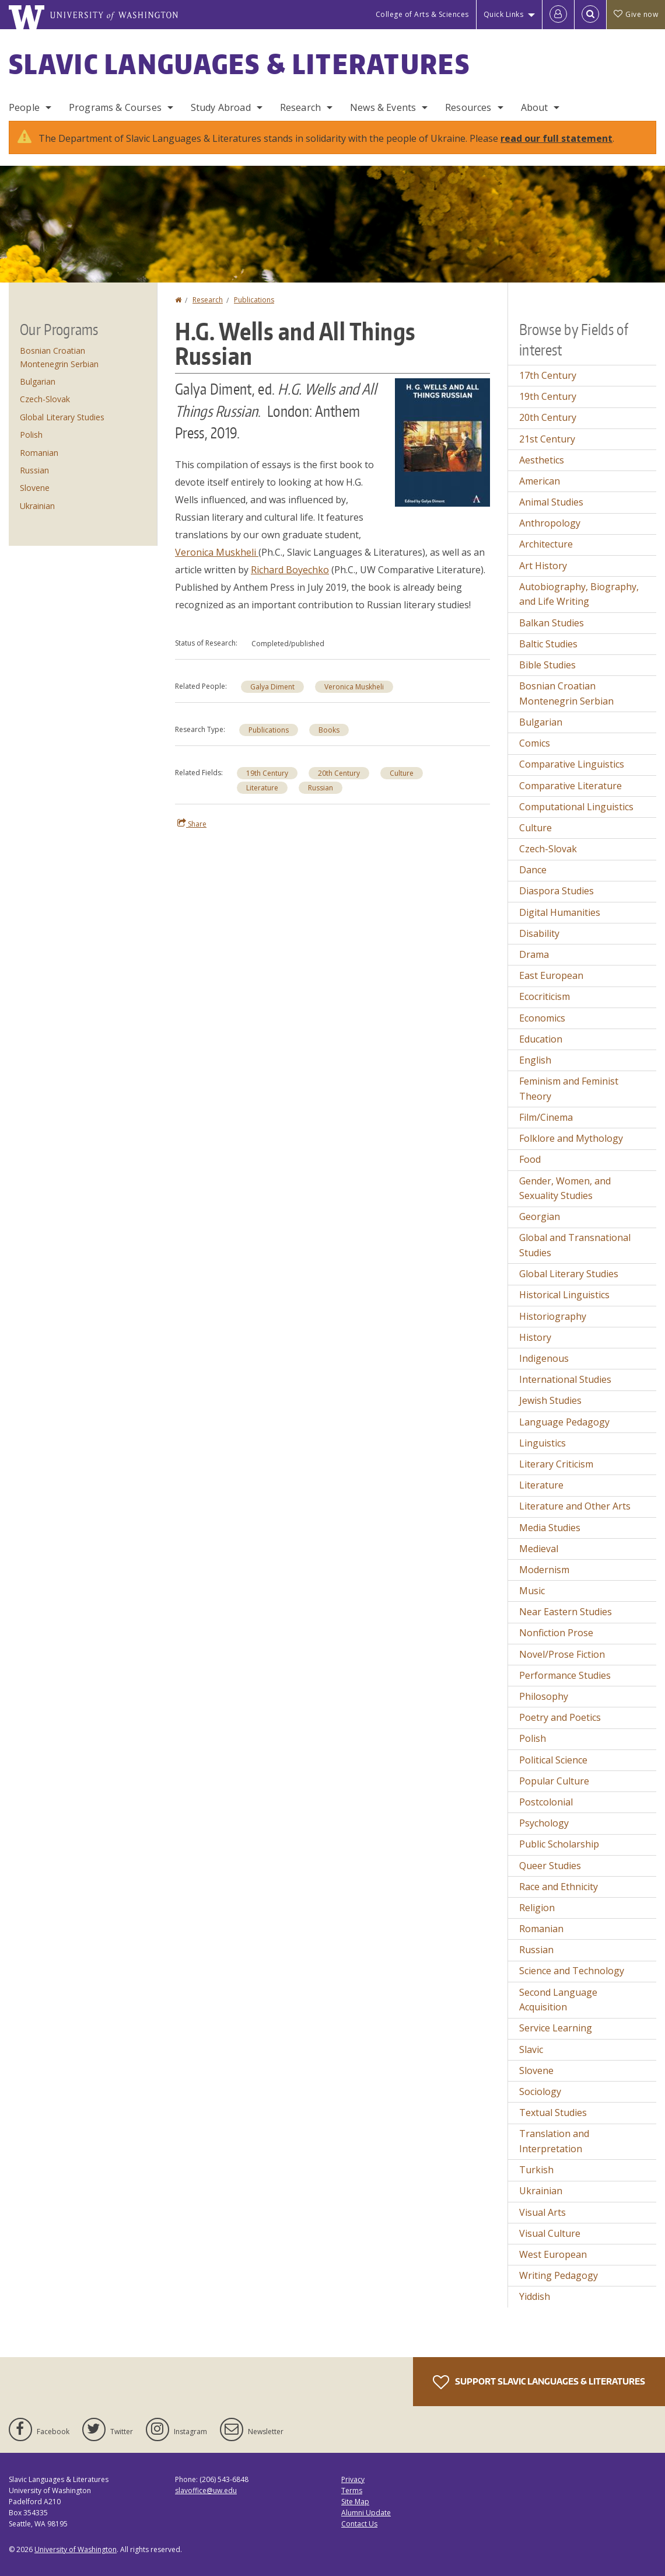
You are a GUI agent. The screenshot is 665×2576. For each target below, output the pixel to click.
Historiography (552, 1316)
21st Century (547, 439)
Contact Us (359, 2524)
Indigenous (544, 1358)
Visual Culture (549, 2233)
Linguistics (542, 1443)
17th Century (547, 375)
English (535, 1060)
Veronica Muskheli (216, 552)
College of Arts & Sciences (422, 14)
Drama (534, 954)
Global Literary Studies (62, 417)
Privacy (353, 2479)
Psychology (544, 1823)
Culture (402, 773)
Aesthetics (541, 460)
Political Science (553, 1760)
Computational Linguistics (576, 806)
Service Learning (555, 2027)
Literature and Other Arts (575, 1506)
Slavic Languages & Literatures (239, 63)
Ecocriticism (544, 996)
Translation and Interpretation (554, 2141)
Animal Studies (551, 502)
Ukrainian (37, 505)
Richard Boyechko (290, 569)
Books (329, 730)
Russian (320, 788)
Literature (262, 788)
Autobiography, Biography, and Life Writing (579, 594)
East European (551, 975)
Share (191, 823)
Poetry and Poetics (560, 1717)
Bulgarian (37, 381)
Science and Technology (571, 1970)
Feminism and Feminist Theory (568, 1089)
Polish (31, 434)
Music (532, 1590)
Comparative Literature (570, 785)
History (535, 1337)
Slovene (35, 487)
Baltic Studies (548, 643)
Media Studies (549, 1527)
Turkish (536, 2169)
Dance (533, 869)
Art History (543, 565)
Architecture (546, 544)
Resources (468, 107)
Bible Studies (547, 664)
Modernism (544, 1569)
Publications (254, 300)
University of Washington (75, 2549)
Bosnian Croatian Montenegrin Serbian (566, 693)
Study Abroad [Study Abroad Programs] (221, 107)
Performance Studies (565, 1675)
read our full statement (556, 138)
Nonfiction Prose (556, 1632)
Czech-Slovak (45, 399)
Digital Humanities (559, 912)
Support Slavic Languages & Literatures (539, 2382)
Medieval (538, 1548)
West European (553, 2254)
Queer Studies (550, 1865)
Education (540, 1039)
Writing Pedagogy (558, 2275)
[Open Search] (590, 14)
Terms (351, 2490)
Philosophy (543, 1696)
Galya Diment (272, 687)
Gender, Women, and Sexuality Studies (565, 1188)
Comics (534, 743)
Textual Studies (553, 2112)
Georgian (539, 1216)
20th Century (339, 773)
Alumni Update (366, 2513)
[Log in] (558, 14)
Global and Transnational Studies (575, 1245)
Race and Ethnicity (558, 1886)
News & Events (383, 107)
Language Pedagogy (564, 1422)
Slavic (531, 2049)
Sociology (540, 2091)
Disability (539, 933)
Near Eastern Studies (565, 1611)
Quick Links (504, 14)
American (539, 481)
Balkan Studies (551, 622)
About (534, 107)
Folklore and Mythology (571, 1138)
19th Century (267, 773)
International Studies (565, 1379)
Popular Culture (554, 1781)
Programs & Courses (115, 107)
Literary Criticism (556, 1464)
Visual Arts (542, 2212)
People (24, 107)
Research (300, 107)
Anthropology (549, 523)
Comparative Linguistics (571, 764)
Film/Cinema (546, 1117)
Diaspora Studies (556, 890)
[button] (442, 441)
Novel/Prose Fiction (562, 1654)
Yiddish (534, 2296)
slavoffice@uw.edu (206, 2490)
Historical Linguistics (564, 1294)
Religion (537, 1907)
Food (530, 1159)
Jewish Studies (550, 1400)
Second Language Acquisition (558, 2000)
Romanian (39, 452)
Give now (636, 14)
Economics (542, 1018)
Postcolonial (546, 1802)
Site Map (355, 2502)
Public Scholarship (559, 1844)
